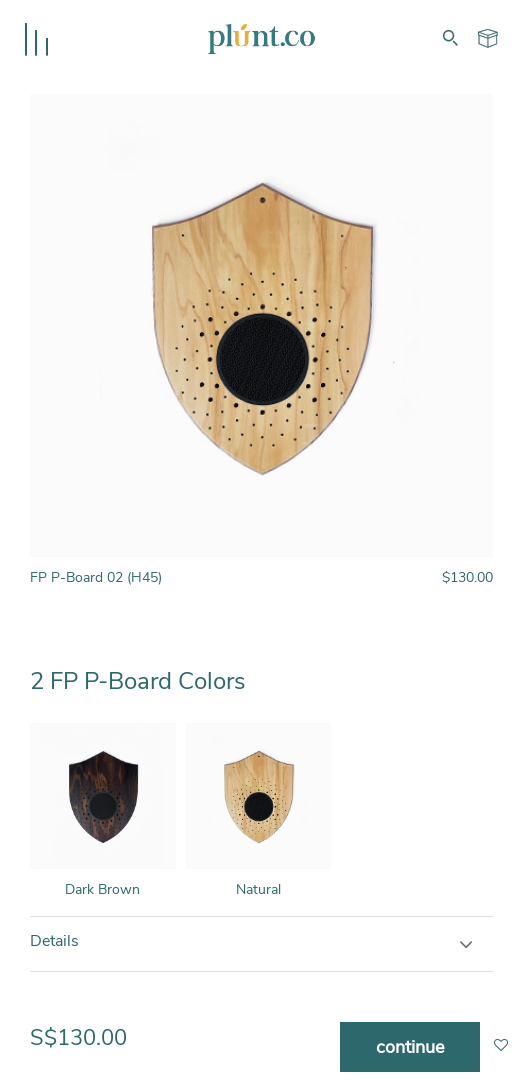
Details (54, 941)
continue (410, 1047)
